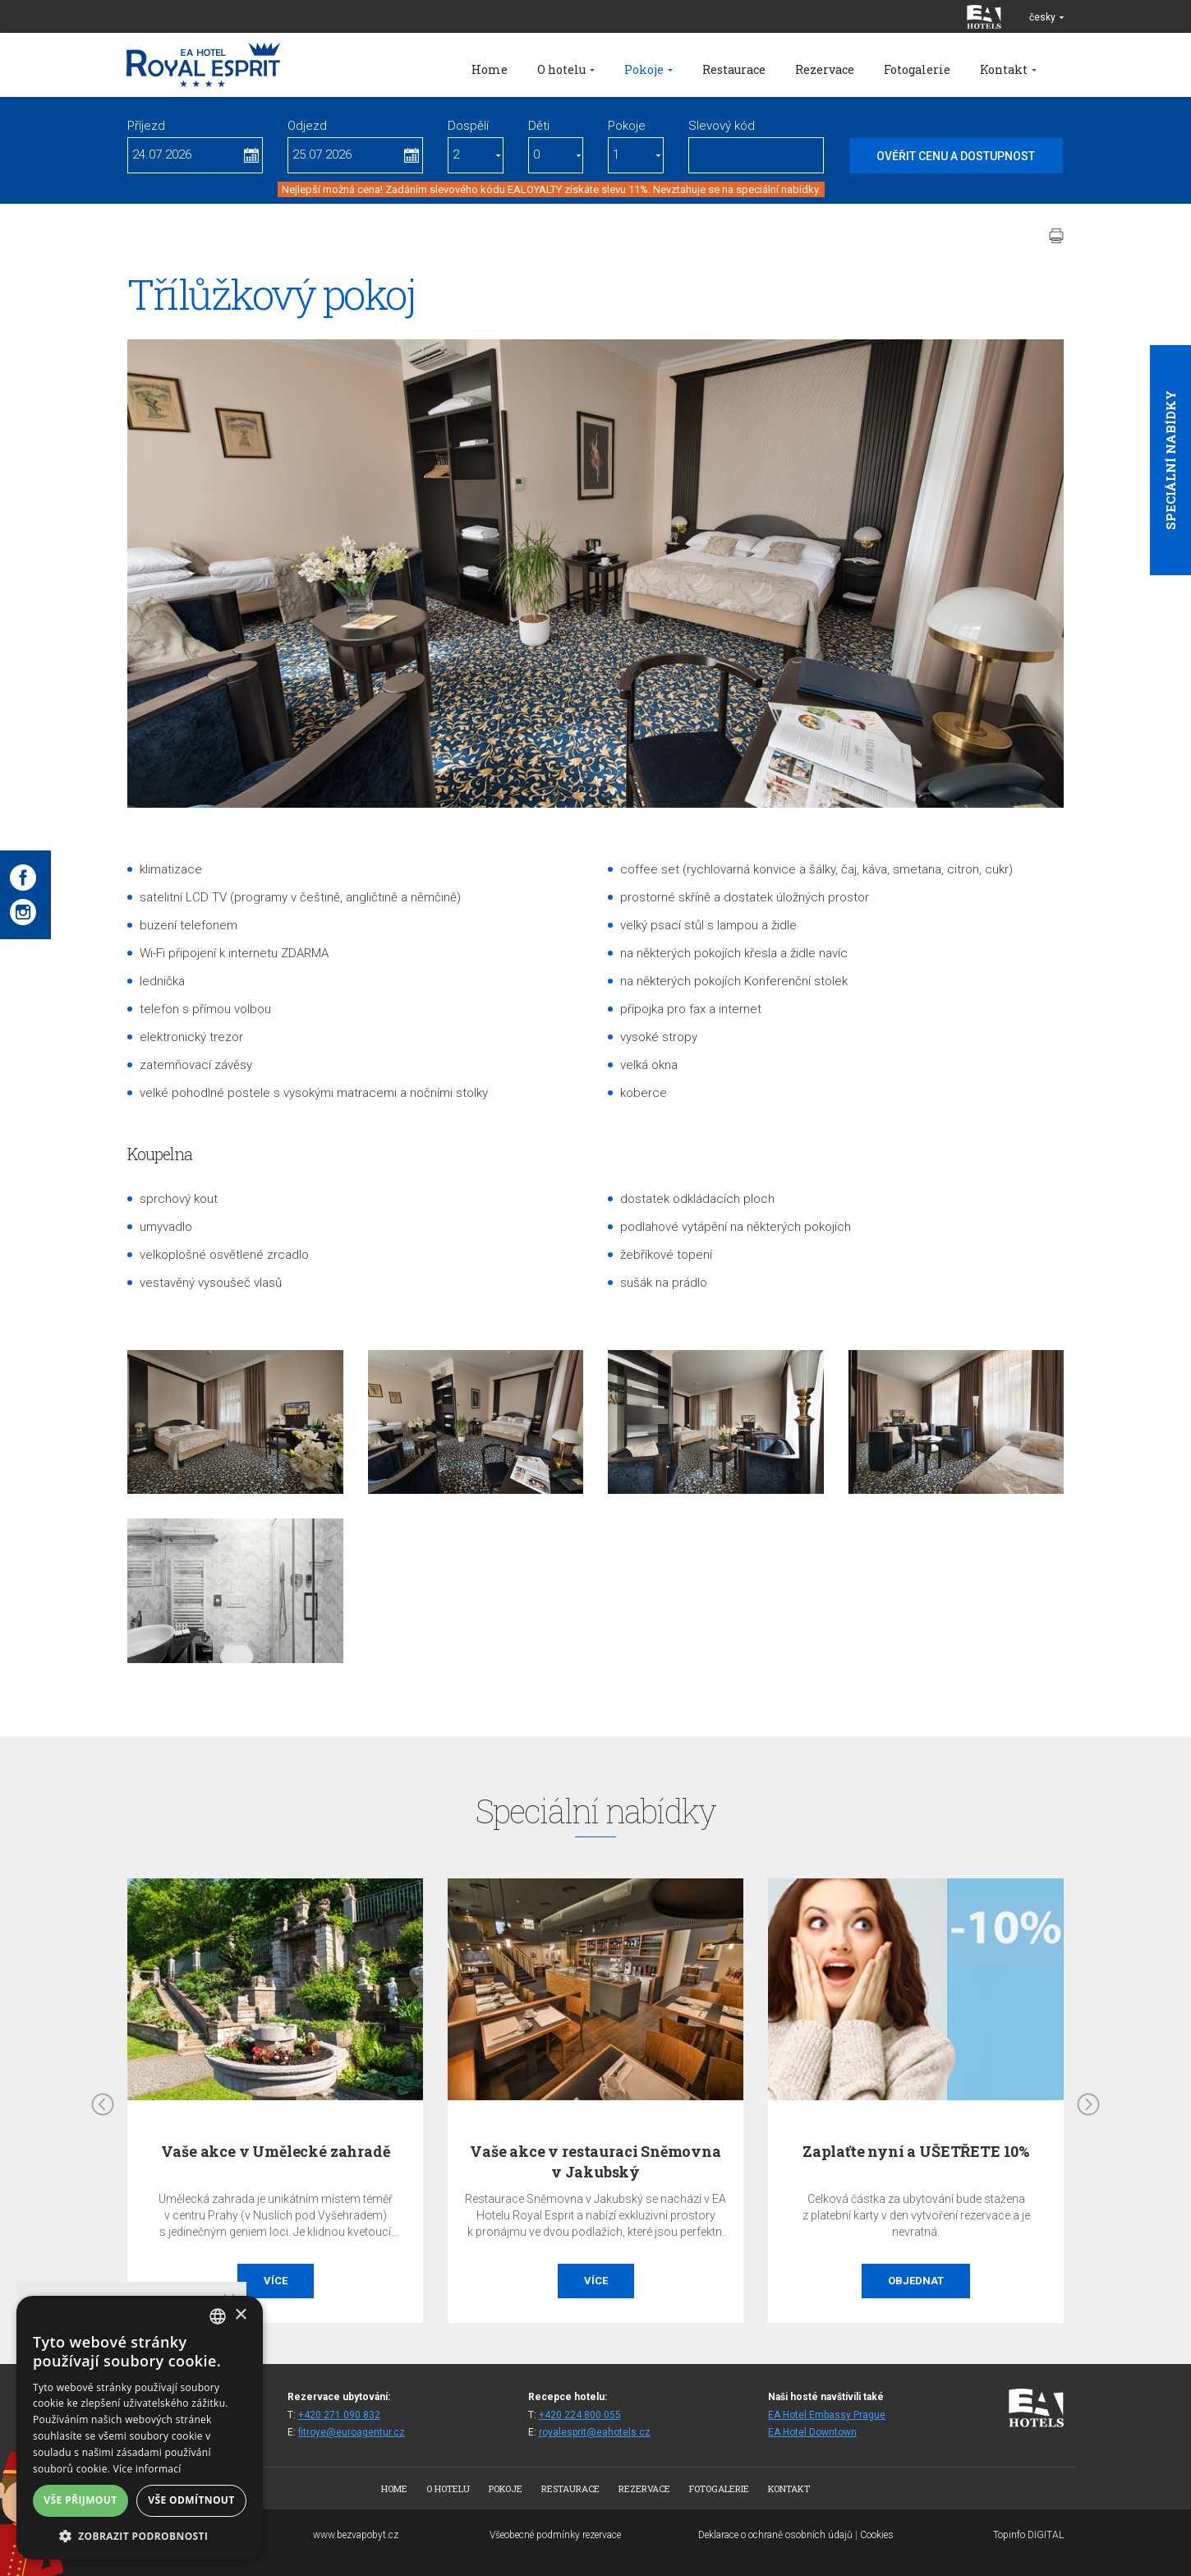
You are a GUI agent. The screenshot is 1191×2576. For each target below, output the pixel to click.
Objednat (916, 2280)
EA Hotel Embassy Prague (826, 2415)
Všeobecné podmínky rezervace (555, 2535)
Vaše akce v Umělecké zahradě (275, 2151)
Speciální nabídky (1170, 460)
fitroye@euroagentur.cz (351, 2432)
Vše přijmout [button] (80, 2500)
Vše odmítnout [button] (191, 2500)
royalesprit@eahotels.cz (595, 2432)
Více (275, 2280)
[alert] (139, 2428)
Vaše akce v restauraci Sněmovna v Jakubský (595, 2161)
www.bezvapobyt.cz (355, 2535)
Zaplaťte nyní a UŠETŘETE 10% (915, 2151)
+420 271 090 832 (339, 2415)
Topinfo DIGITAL (1028, 2535)
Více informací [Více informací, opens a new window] (147, 2469)
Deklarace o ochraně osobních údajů (775, 2535)
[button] (139, 2535)
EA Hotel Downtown (812, 2432)
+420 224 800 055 (580, 2415)
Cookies (877, 2535)
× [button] (240, 2315)
